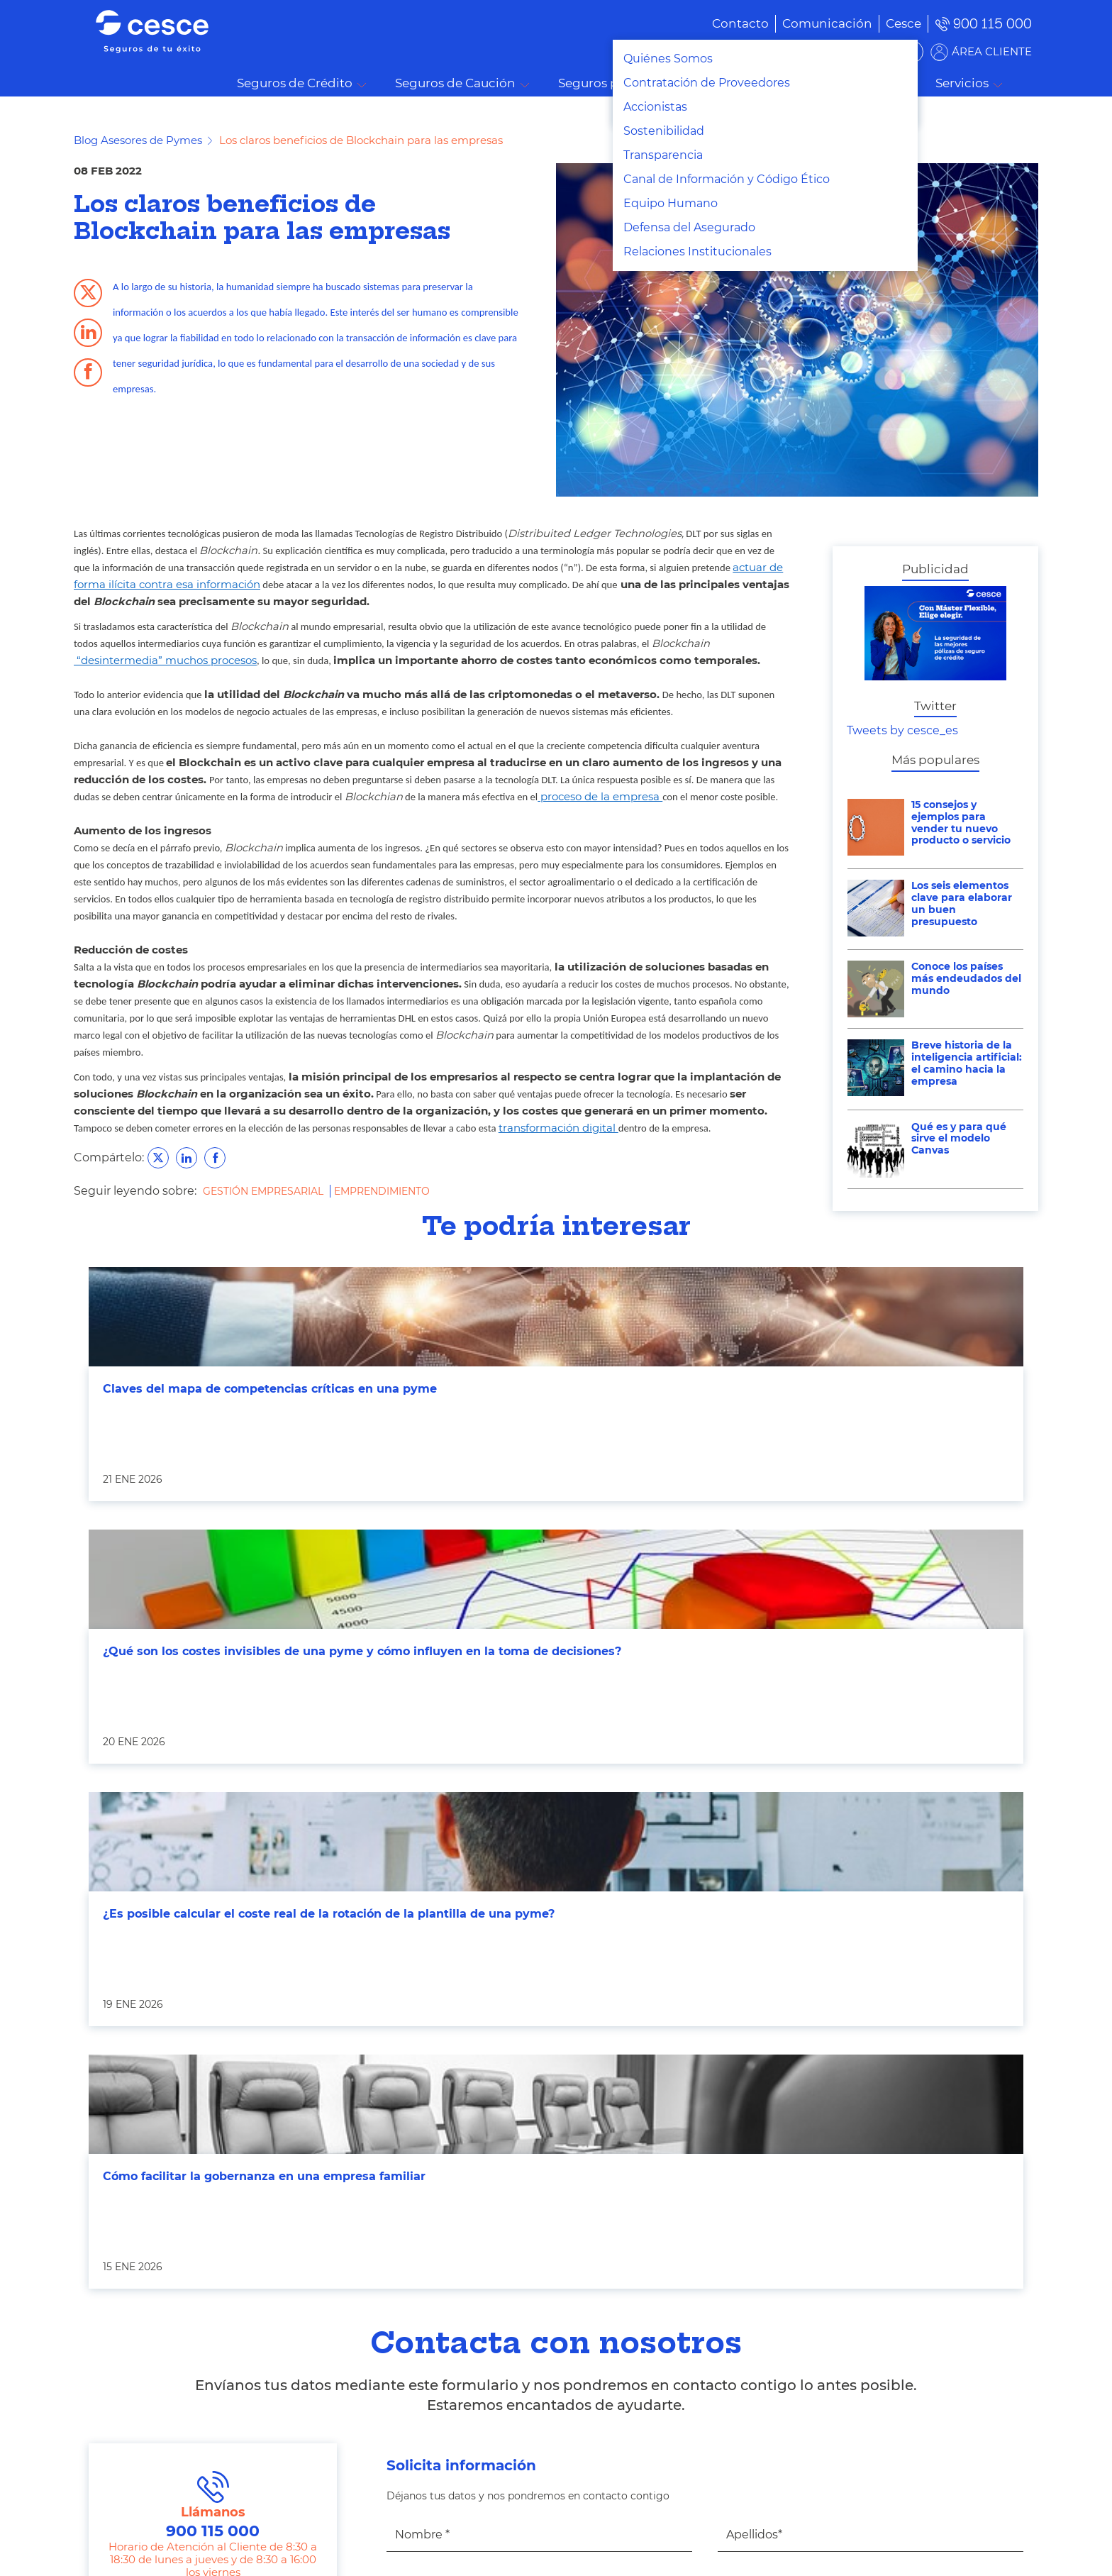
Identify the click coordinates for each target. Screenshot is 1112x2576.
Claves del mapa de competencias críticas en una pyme (270, 1388)
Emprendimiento (382, 1191)
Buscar (1031, 84)
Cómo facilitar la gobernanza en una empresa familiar (264, 2176)
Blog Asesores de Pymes (138, 140)
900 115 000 (992, 24)
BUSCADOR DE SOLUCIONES (833, 51)
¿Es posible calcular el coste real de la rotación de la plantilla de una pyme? (329, 1913)
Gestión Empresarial (264, 1191)
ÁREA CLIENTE (992, 51)
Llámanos (213, 2506)
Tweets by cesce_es (902, 730)
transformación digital (558, 1128)
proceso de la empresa (600, 796)
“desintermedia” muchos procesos (165, 660)
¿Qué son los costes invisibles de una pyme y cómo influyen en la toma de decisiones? (362, 1651)
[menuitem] (806, 23)
